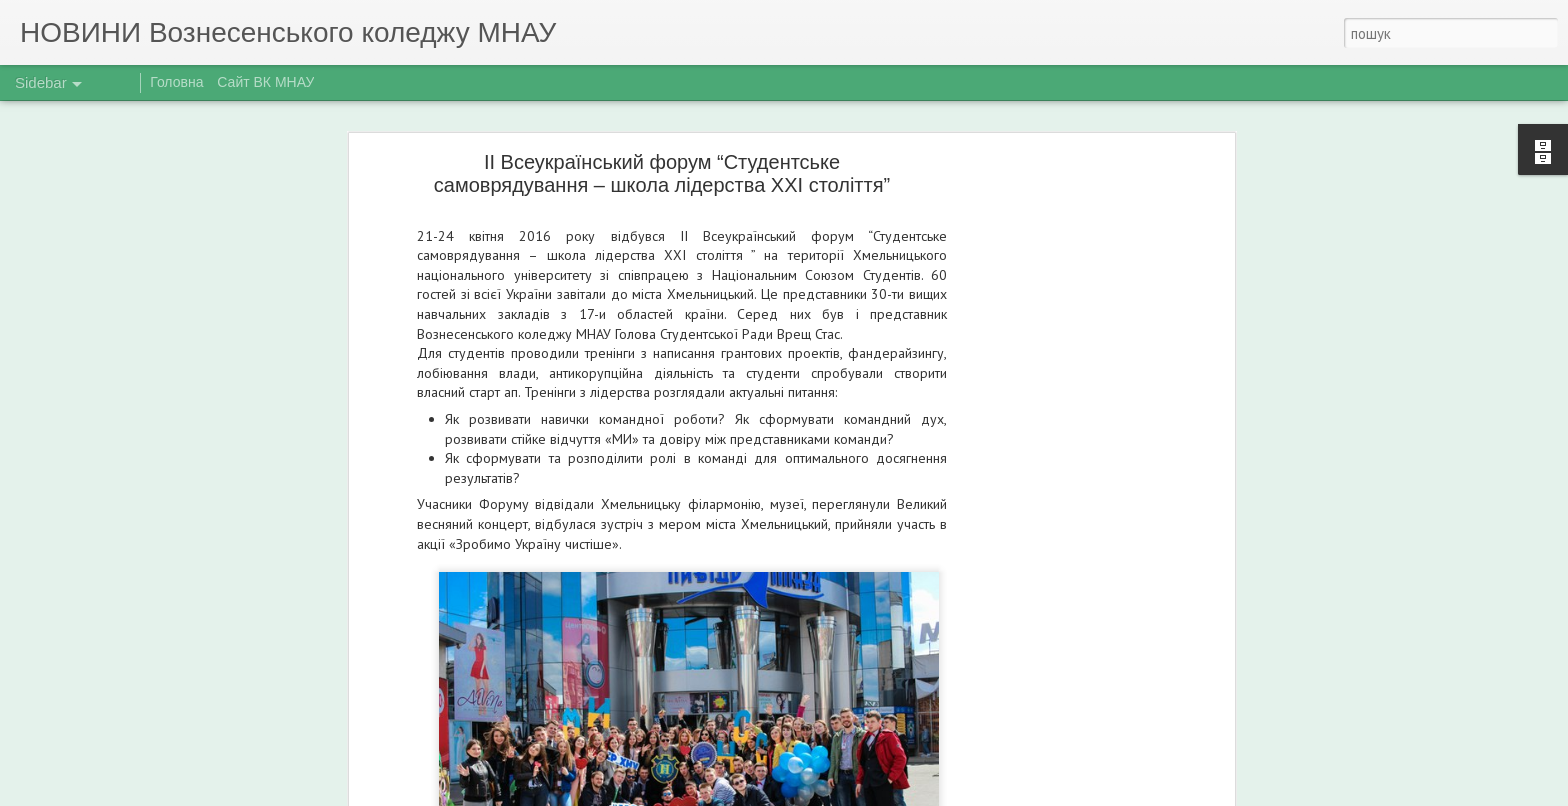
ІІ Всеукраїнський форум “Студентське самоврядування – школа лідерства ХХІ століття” (662, 173)
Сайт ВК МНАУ (265, 82)
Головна (176, 82)
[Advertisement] (1057, 476)
